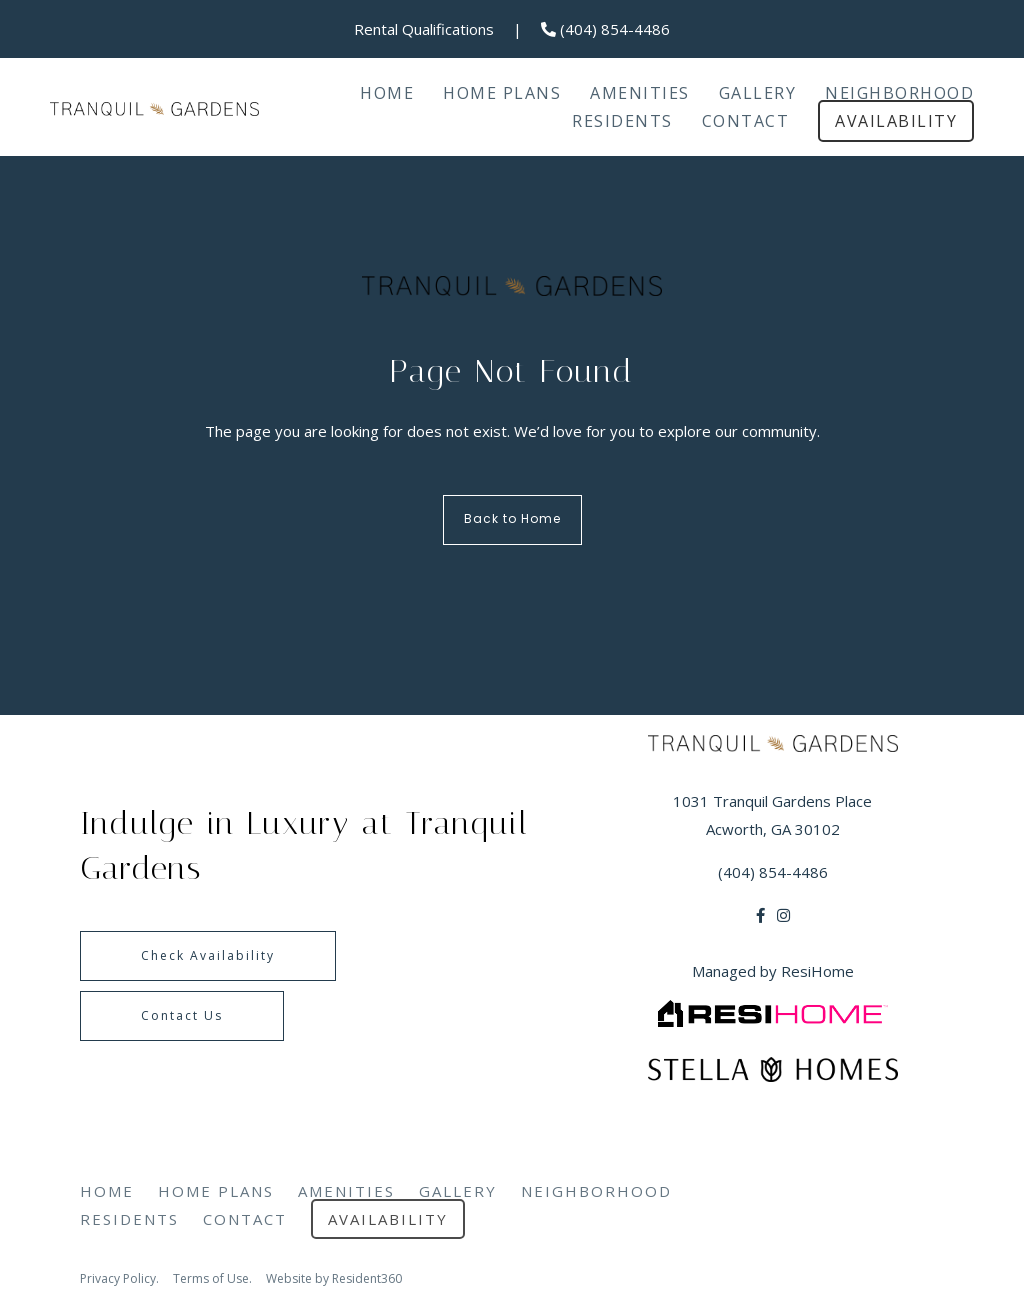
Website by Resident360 (334, 1278)
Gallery (758, 93)
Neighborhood (899, 93)
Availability (896, 121)
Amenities (640, 93)
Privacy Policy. (119, 1278)
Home (387, 93)
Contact (746, 121)
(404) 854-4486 (605, 29)
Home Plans (502, 93)
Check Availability (208, 955)
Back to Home (512, 520)
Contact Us (182, 1015)
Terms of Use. (212, 1278)
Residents (622, 121)
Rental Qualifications (424, 29)
